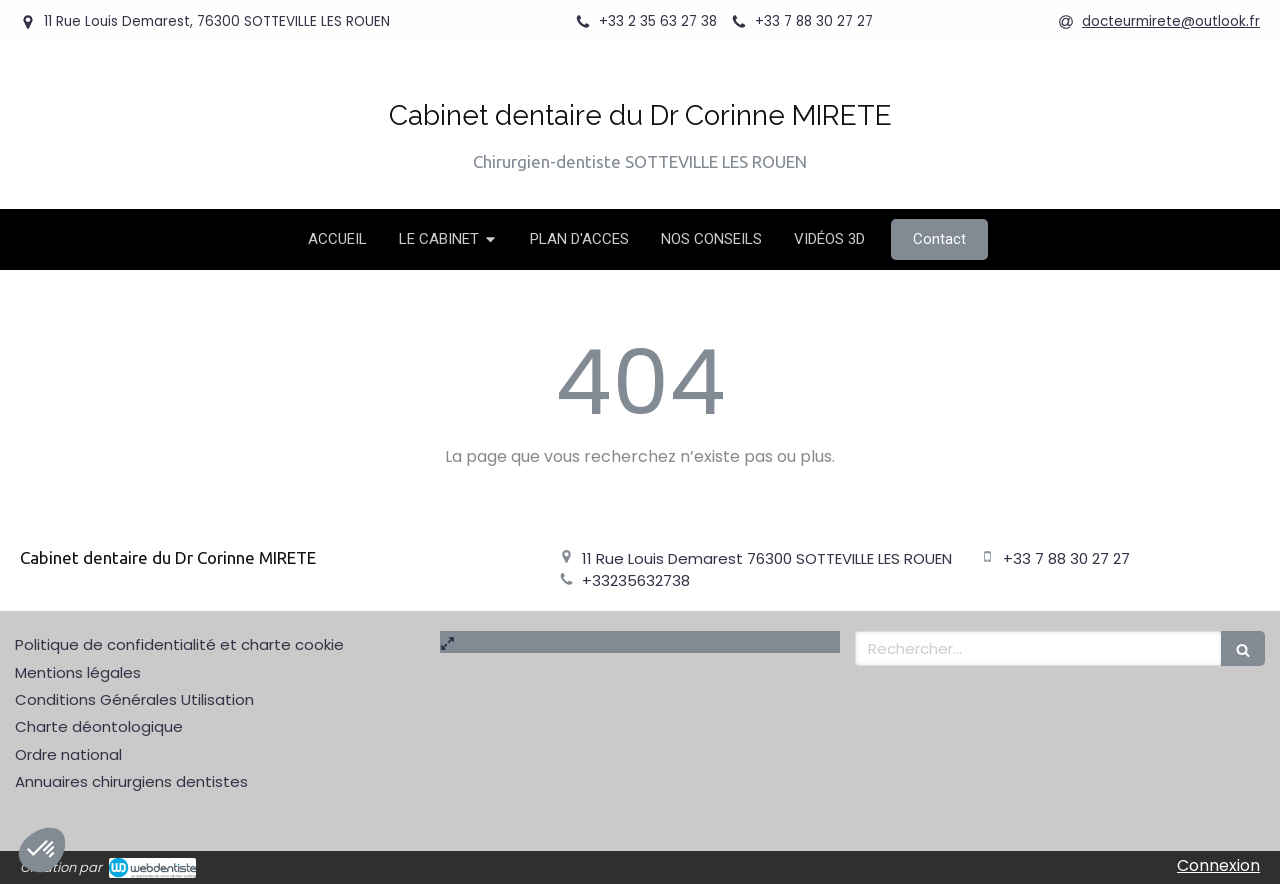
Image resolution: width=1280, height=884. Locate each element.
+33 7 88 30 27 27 (1066, 558)
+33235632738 (636, 580)
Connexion (1218, 865)
